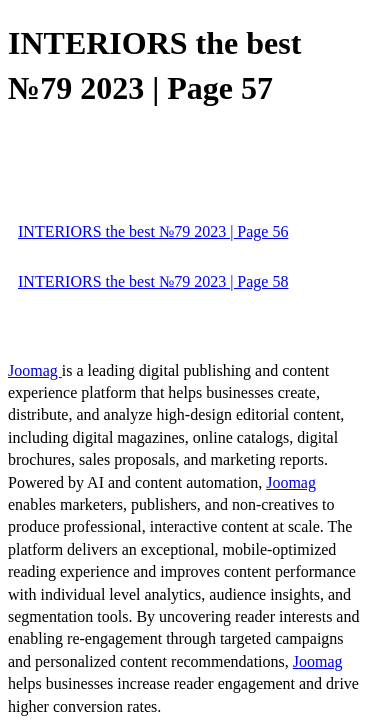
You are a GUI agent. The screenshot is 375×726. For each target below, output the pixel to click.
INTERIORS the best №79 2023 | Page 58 (153, 281)
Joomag (35, 370)
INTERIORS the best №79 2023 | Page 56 (153, 231)
